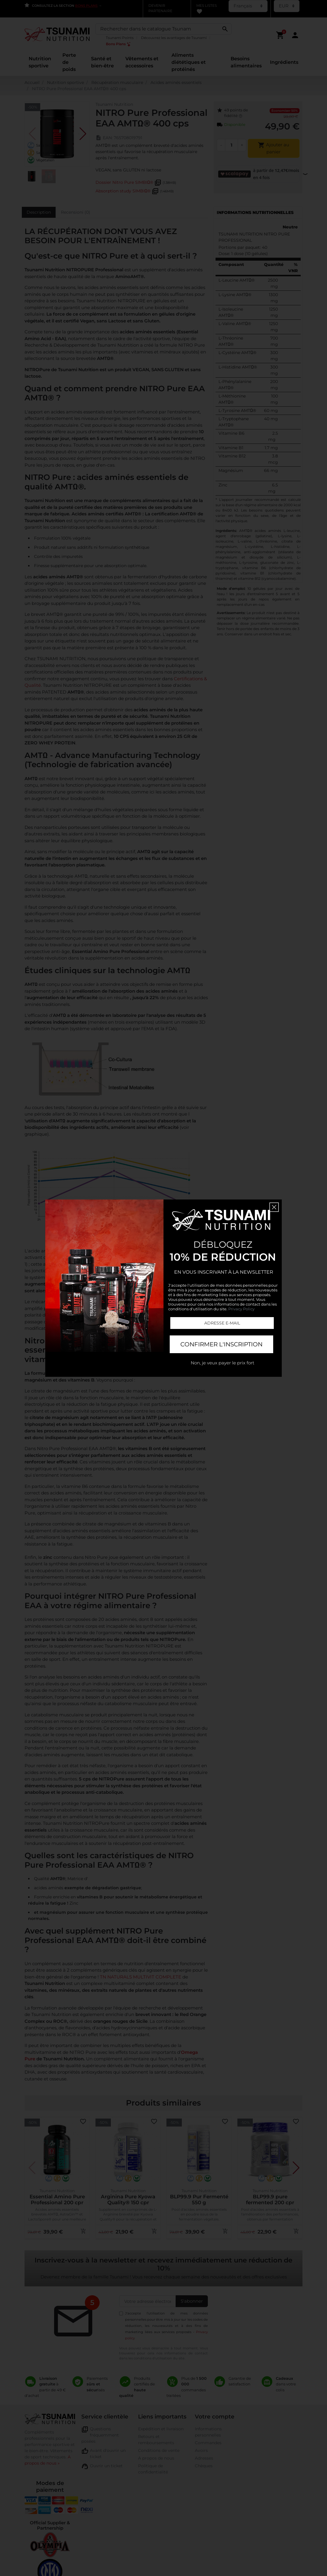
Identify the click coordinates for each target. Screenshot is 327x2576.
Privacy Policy (241, 1308)
